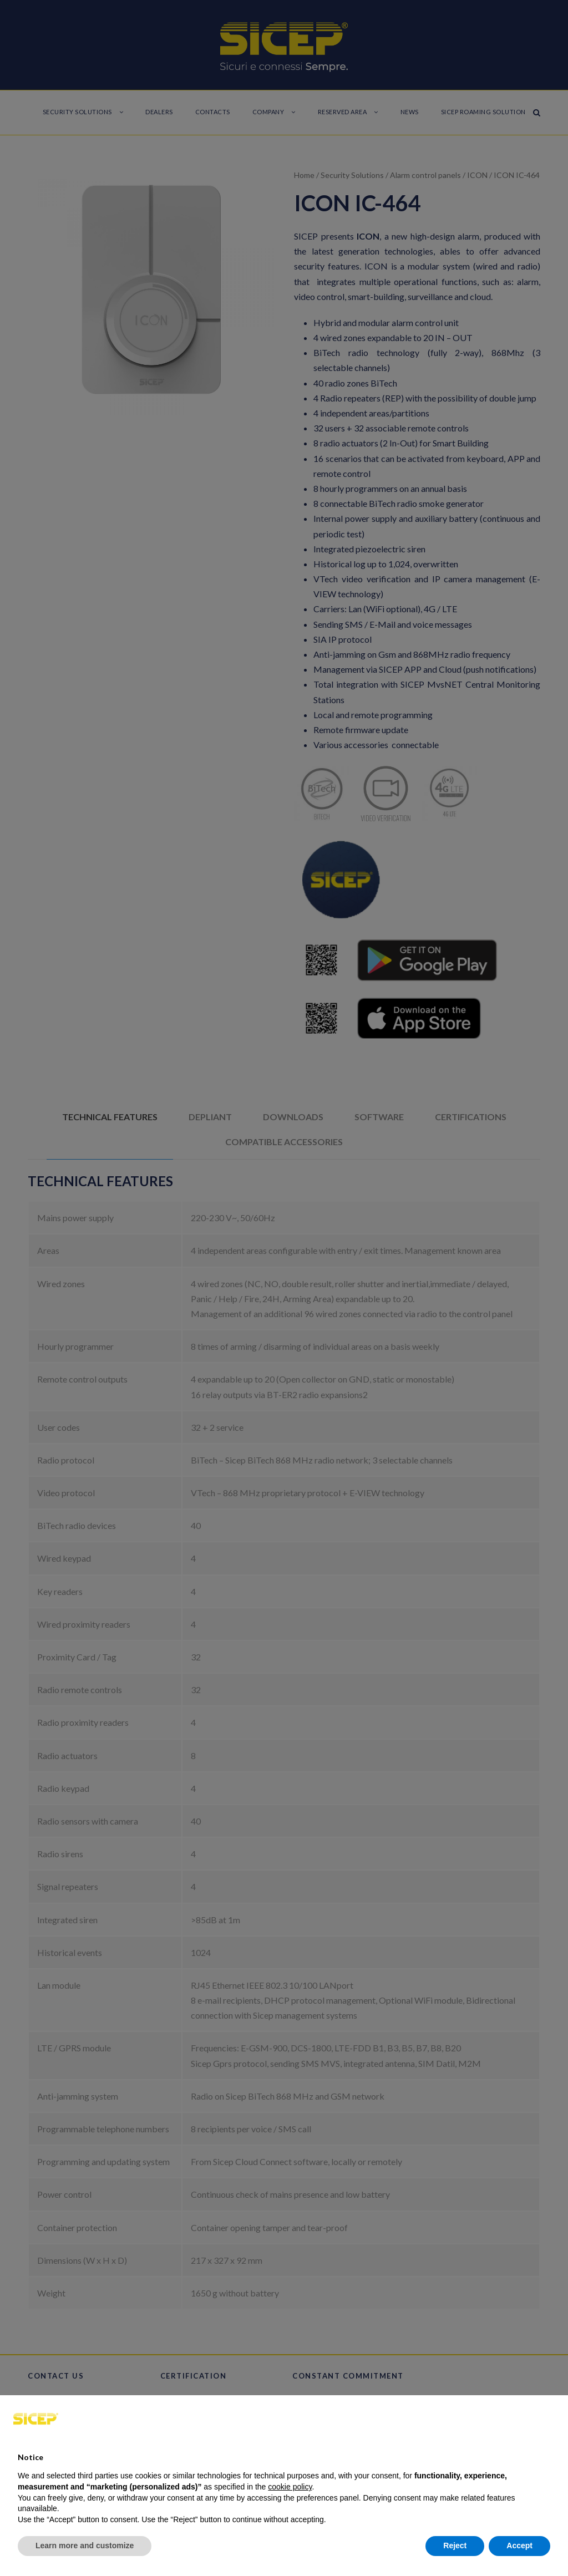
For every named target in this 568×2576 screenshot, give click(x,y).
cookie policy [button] (290, 2486)
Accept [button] (519, 2545)
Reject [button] (454, 2545)
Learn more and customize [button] (85, 2545)
